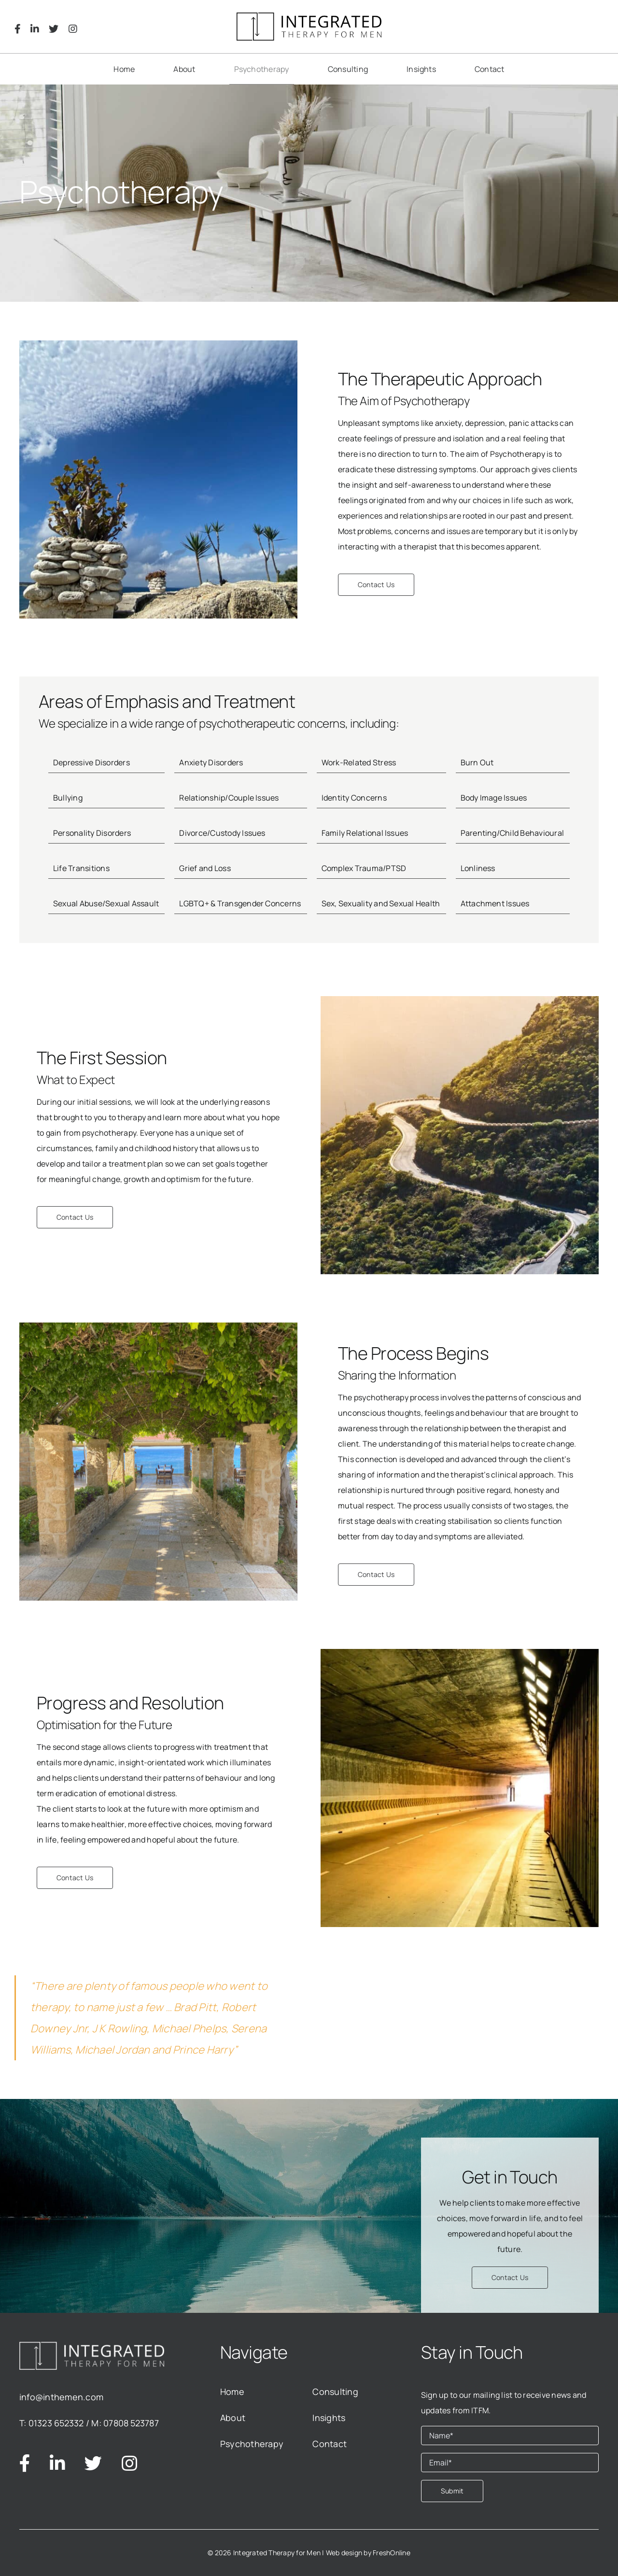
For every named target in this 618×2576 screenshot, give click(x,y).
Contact (329, 2443)
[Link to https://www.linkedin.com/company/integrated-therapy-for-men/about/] (34, 29)
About (232, 2417)
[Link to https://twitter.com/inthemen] (53, 29)
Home (232, 2391)
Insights (328, 2417)
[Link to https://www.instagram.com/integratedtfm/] (73, 29)
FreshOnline (391, 2552)
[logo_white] (91, 2345)
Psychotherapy (251, 2443)
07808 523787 (131, 2423)
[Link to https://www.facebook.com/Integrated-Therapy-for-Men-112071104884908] (17, 29)
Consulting (335, 2391)
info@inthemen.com (61, 2397)
